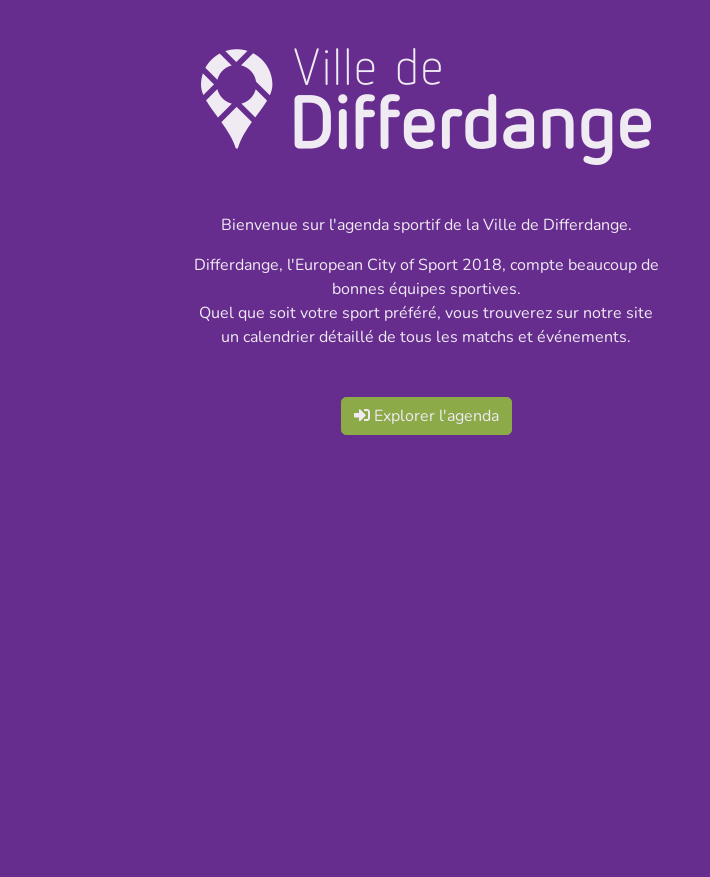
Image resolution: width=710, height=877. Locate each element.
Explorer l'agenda (426, 416)
